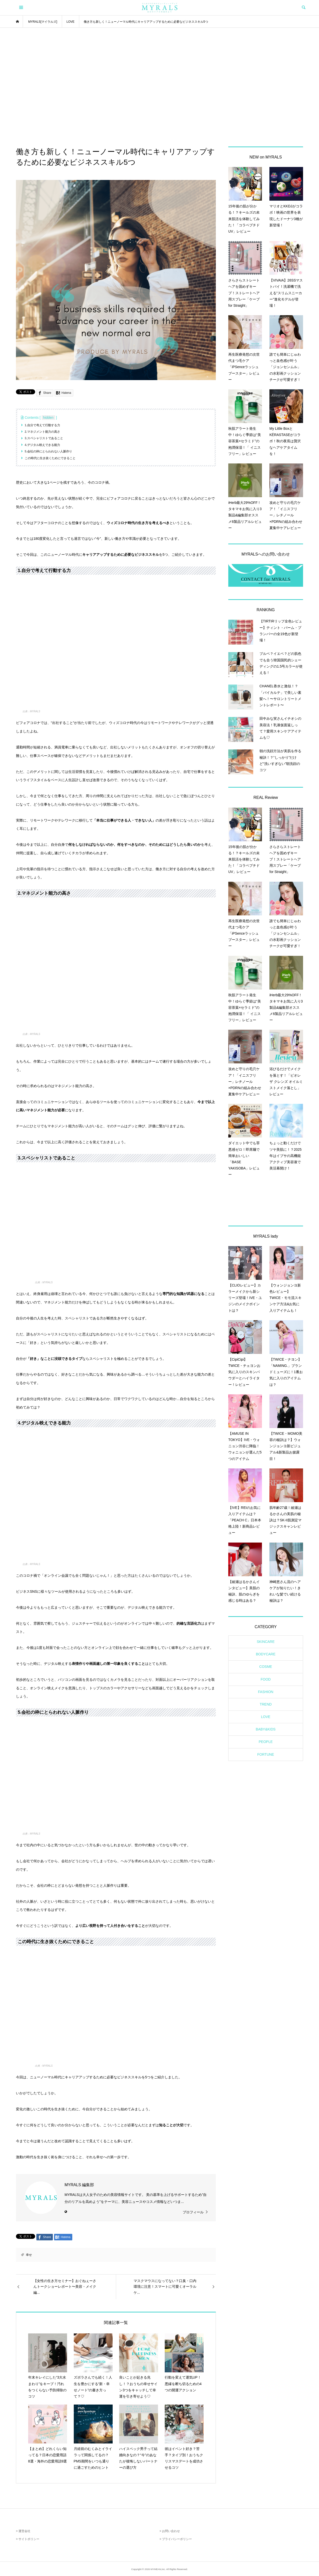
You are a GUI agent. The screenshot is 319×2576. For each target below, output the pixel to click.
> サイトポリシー (27, 2539)
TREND (266, 1704)
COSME (265, 1667)
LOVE (265, 1717)
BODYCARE (266, 1654)
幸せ (29, 2255)
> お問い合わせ (170, 2531)
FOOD (266, 1679)
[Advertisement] (159, 87)
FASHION (265, 1692)
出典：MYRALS (31, 711)
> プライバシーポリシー (176, 2539)
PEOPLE (266, 1742)
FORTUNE (265, 1754)
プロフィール (193, 2212)
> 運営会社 (23, 2531)
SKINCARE (266, 1642)
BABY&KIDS (265, 1729)
